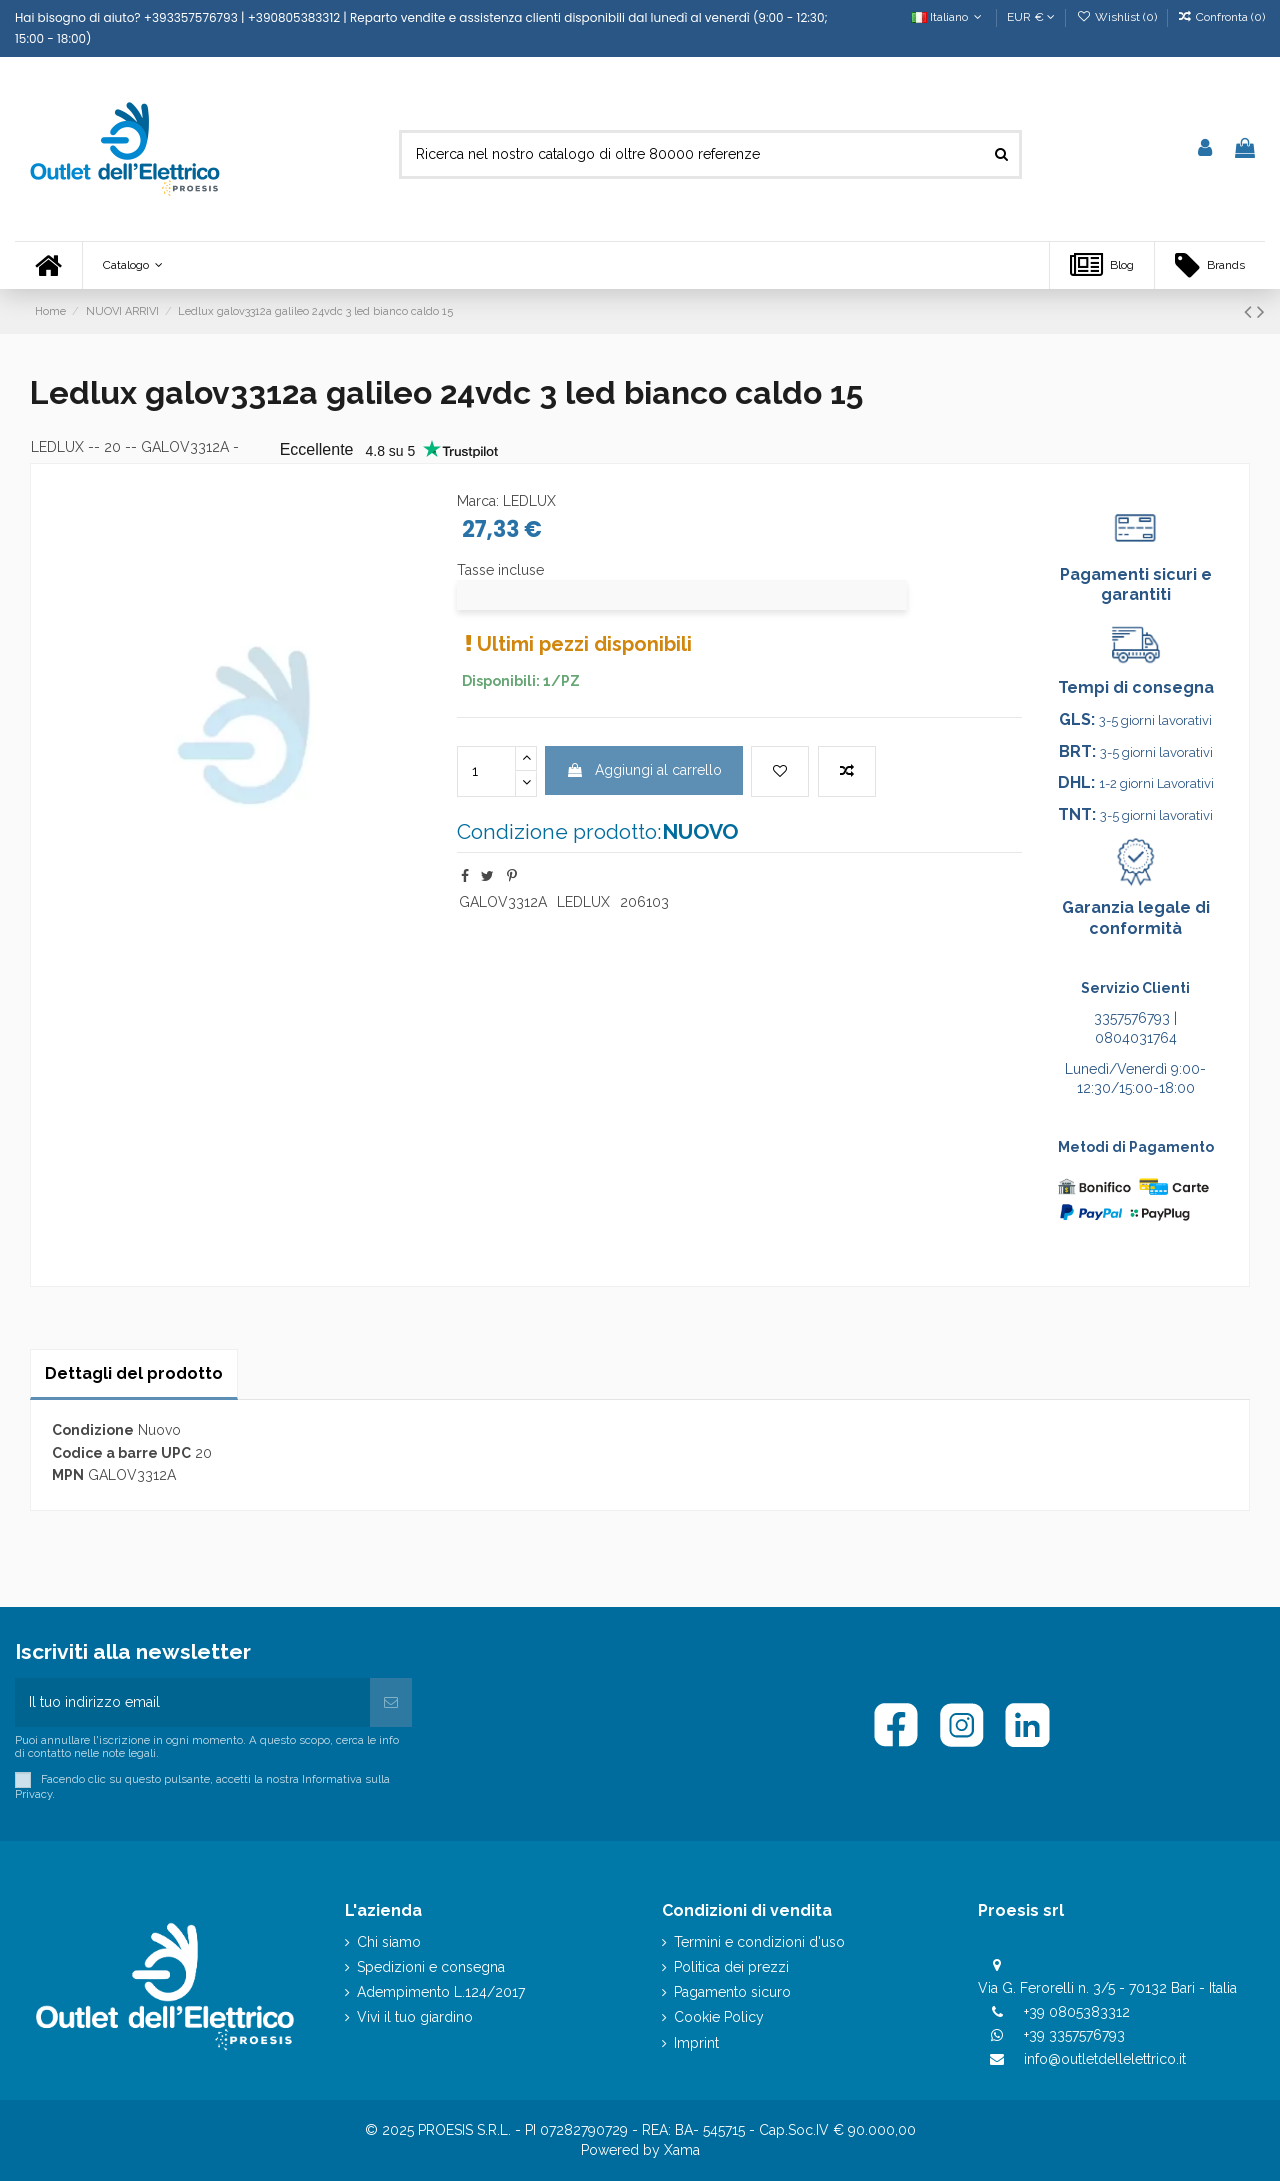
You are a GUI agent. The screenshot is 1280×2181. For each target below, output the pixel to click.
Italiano (948, 17)
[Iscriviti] (391, 1702)
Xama (682, 2150)
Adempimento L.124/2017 (441, 1992)
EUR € (1031, 17)
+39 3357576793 (1074, 2035)
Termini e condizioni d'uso (759, 1942)
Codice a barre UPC (121, 1453)
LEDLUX (57, 447)
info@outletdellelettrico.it (1105, 2059)
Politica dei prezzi (731, 1967)
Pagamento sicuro (732, 1992)
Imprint (696, 2043)
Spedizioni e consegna (431, 1967)
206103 (644, 902)
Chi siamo (389, 1942)
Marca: (478, 501)
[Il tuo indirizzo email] (192, 1702)
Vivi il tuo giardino (415, 2017)
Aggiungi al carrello (644, 770)
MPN (68, 1475)
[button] (132, 265)
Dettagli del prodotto (134, 1373)
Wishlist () (1117, 17)
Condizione (93, 1430)
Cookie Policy (719, 2017)
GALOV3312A (503, 902)
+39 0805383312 (1077, 2012)
